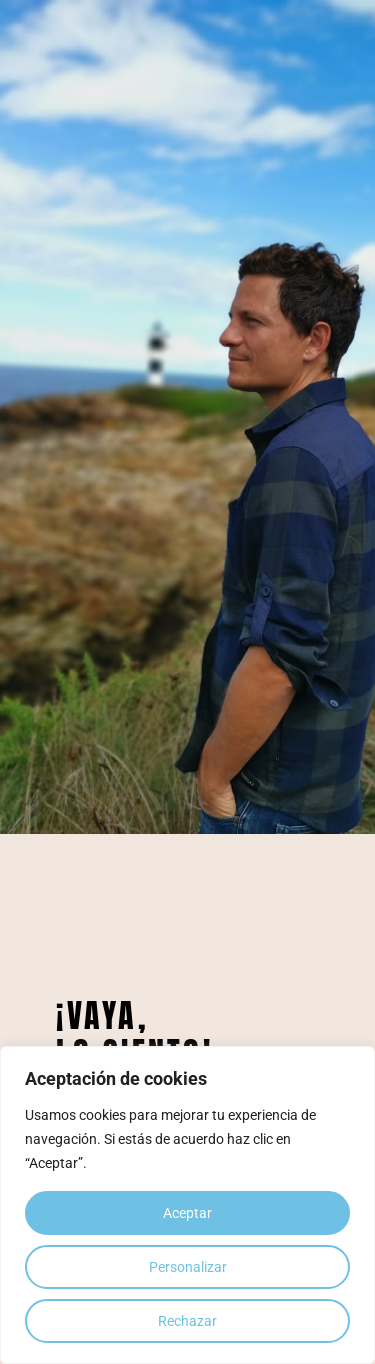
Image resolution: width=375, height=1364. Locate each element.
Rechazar (187, 1321)
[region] (187, 1205)
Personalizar (188, 1267)
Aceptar (187, 1213)
